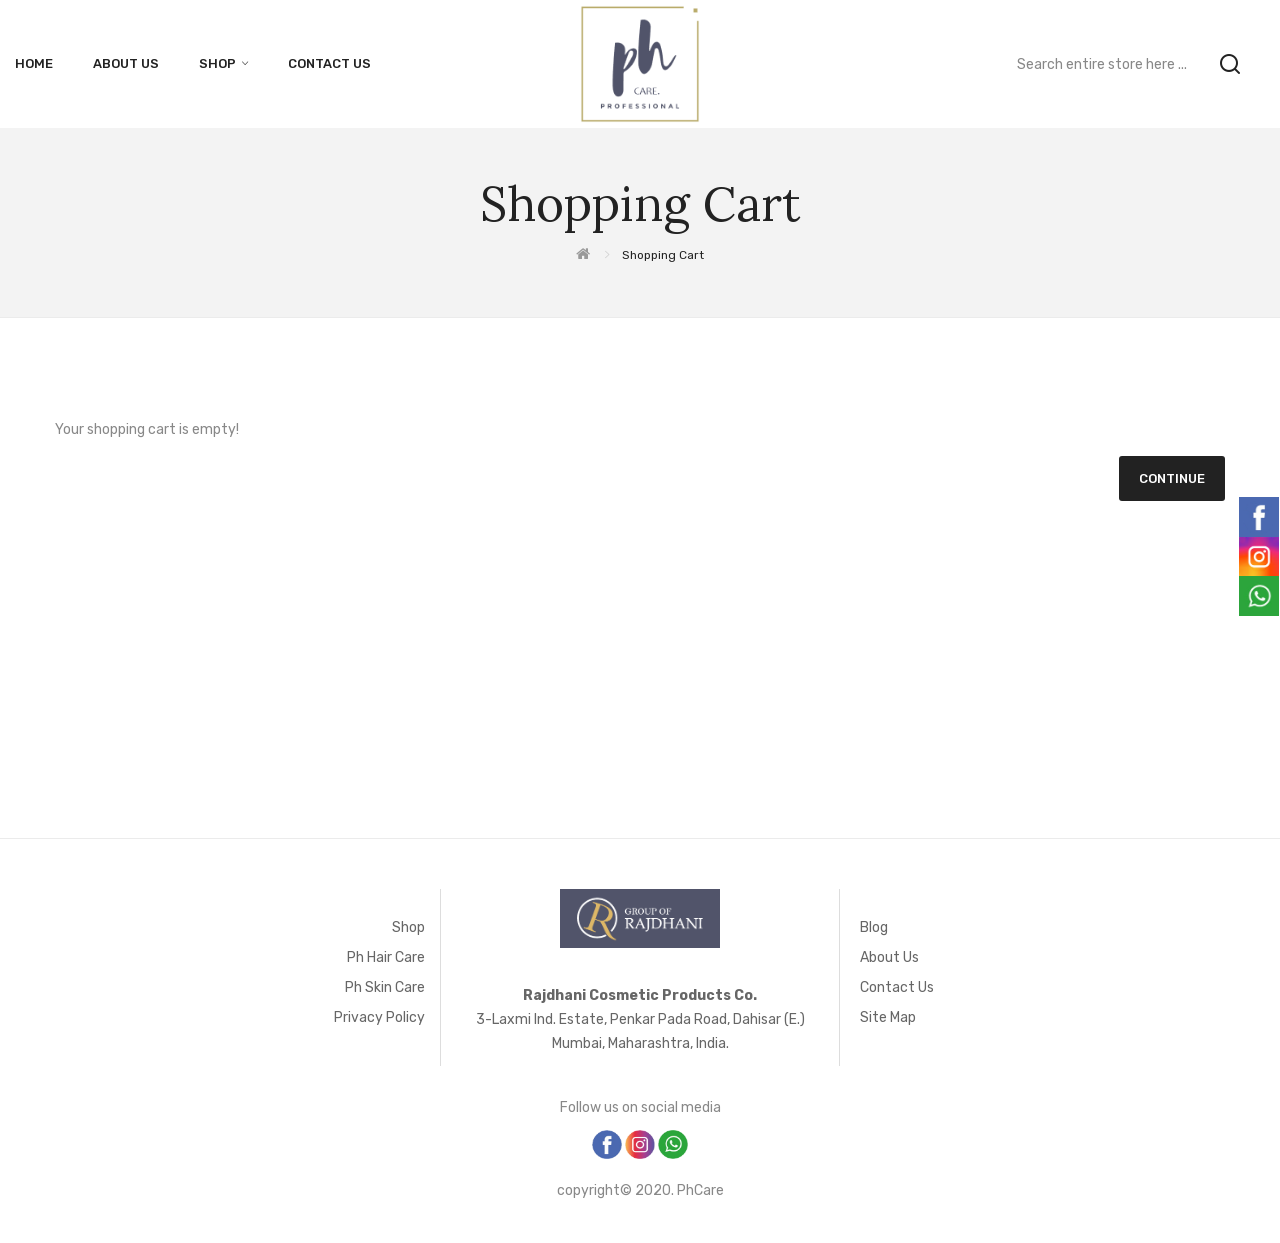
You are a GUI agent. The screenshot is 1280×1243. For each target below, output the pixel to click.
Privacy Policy (379, 1017)
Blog (874, 927)
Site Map (888, 1017)
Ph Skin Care (385, 987)
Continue (1172, 478)
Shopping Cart (663, 255)
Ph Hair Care (386, 957)
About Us (889, 957)
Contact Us (897, 987)
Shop (408, 927)
